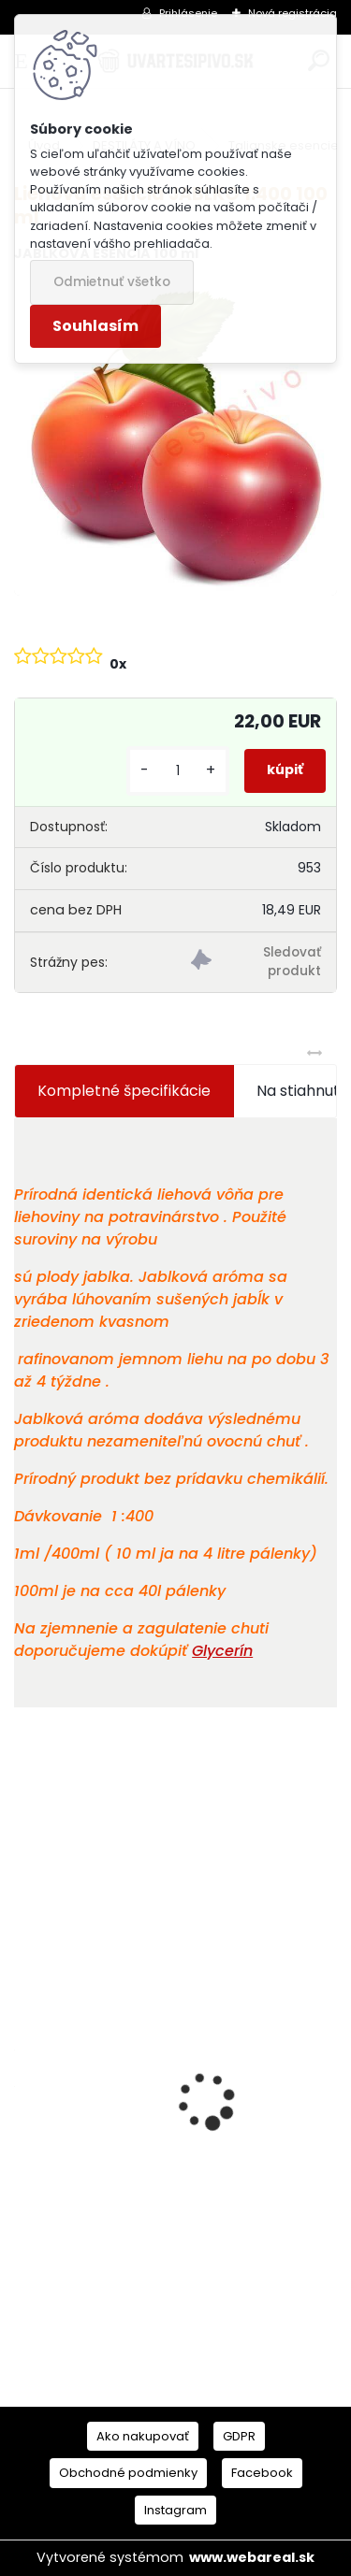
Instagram (175, 2510)
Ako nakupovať (142, 2436)
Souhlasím (95, 326)
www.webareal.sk (251, 2557)
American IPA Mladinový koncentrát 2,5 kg (171, 2228)
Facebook (262, 2473)
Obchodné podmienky (128, 2473)
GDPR (239, 2436)
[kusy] (178, 771)
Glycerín (222, 1651)
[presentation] (24, 2068)
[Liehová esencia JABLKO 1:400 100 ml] (175, 437)
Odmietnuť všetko (111, 282)
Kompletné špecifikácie (124, 1090)
